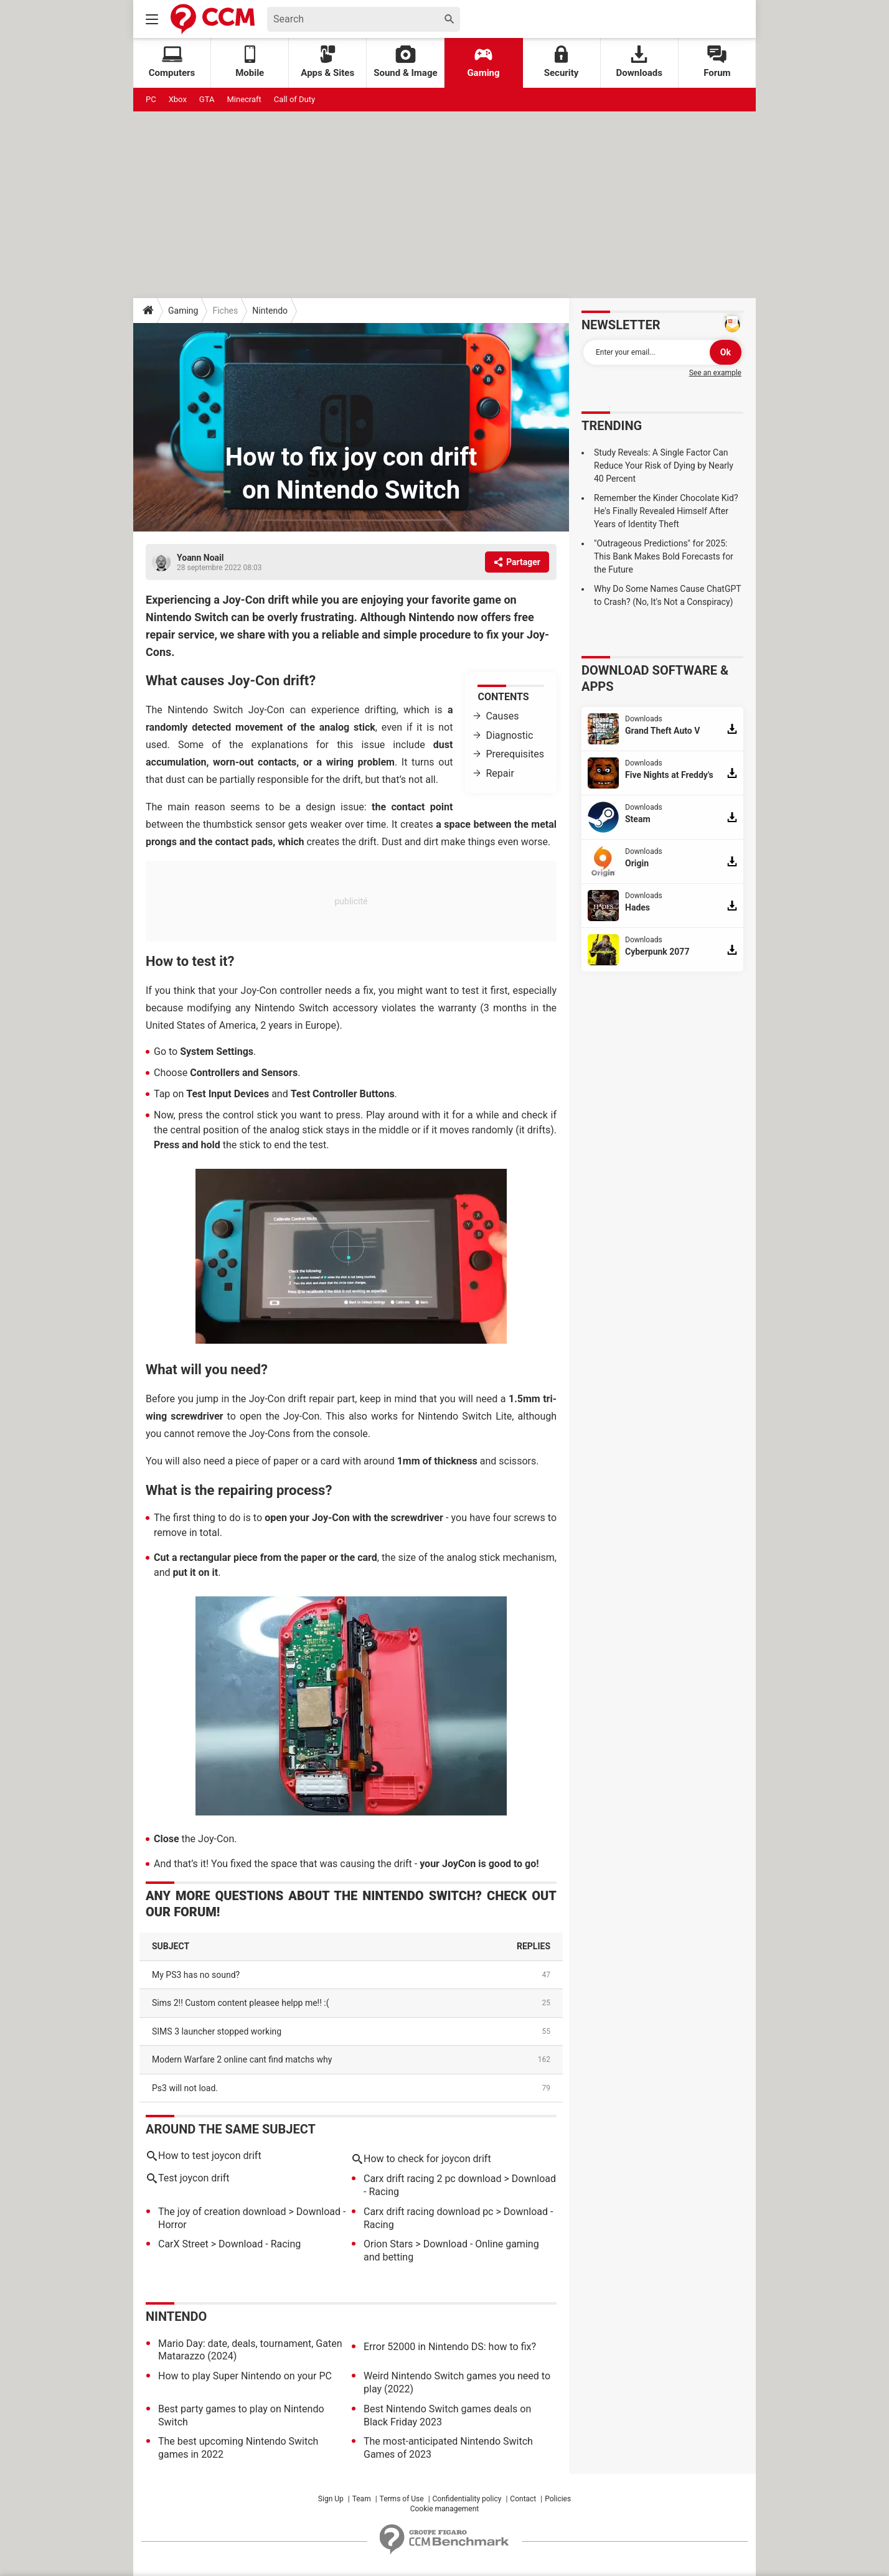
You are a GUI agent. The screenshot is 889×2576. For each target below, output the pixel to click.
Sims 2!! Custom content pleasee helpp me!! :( (240, 2003)
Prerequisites (515, 754)
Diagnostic (509, 735)
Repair (500, 773)
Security (561, 61)
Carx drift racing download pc (429, 2212)
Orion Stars (388, 2244)
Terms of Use (402, 2498)
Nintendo (270, 311)
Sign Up (331, 2498)
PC (151, 99)
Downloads (639, 61)
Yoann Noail (200, 558)
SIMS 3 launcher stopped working (216, 2031)
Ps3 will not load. (185, 2088)
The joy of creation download (222, 2212)
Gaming (483, 61)
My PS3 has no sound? (196, 1975)
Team (361, 2498)
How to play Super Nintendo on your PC (245, 2376)
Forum (716, 61)
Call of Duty (294, 99)
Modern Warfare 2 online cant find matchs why (242, 2059)
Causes (502, 716)
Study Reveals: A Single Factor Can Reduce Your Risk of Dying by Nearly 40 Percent (663, 465)
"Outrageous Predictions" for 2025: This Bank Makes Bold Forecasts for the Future (663, 556)
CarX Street (183, 2244)
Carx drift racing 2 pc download (432, 2179)
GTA (207, 99)
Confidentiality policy (467, 2498)
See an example (715, 372)
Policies (558, 2498)
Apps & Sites (327, 61)
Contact (523, 2498)
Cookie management (444, 2508)
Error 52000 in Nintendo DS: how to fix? (450, 2347)
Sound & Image (405, 61)
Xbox (178, 99)
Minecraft (244, 99)
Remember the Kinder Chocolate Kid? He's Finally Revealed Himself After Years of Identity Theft (666, 511)
